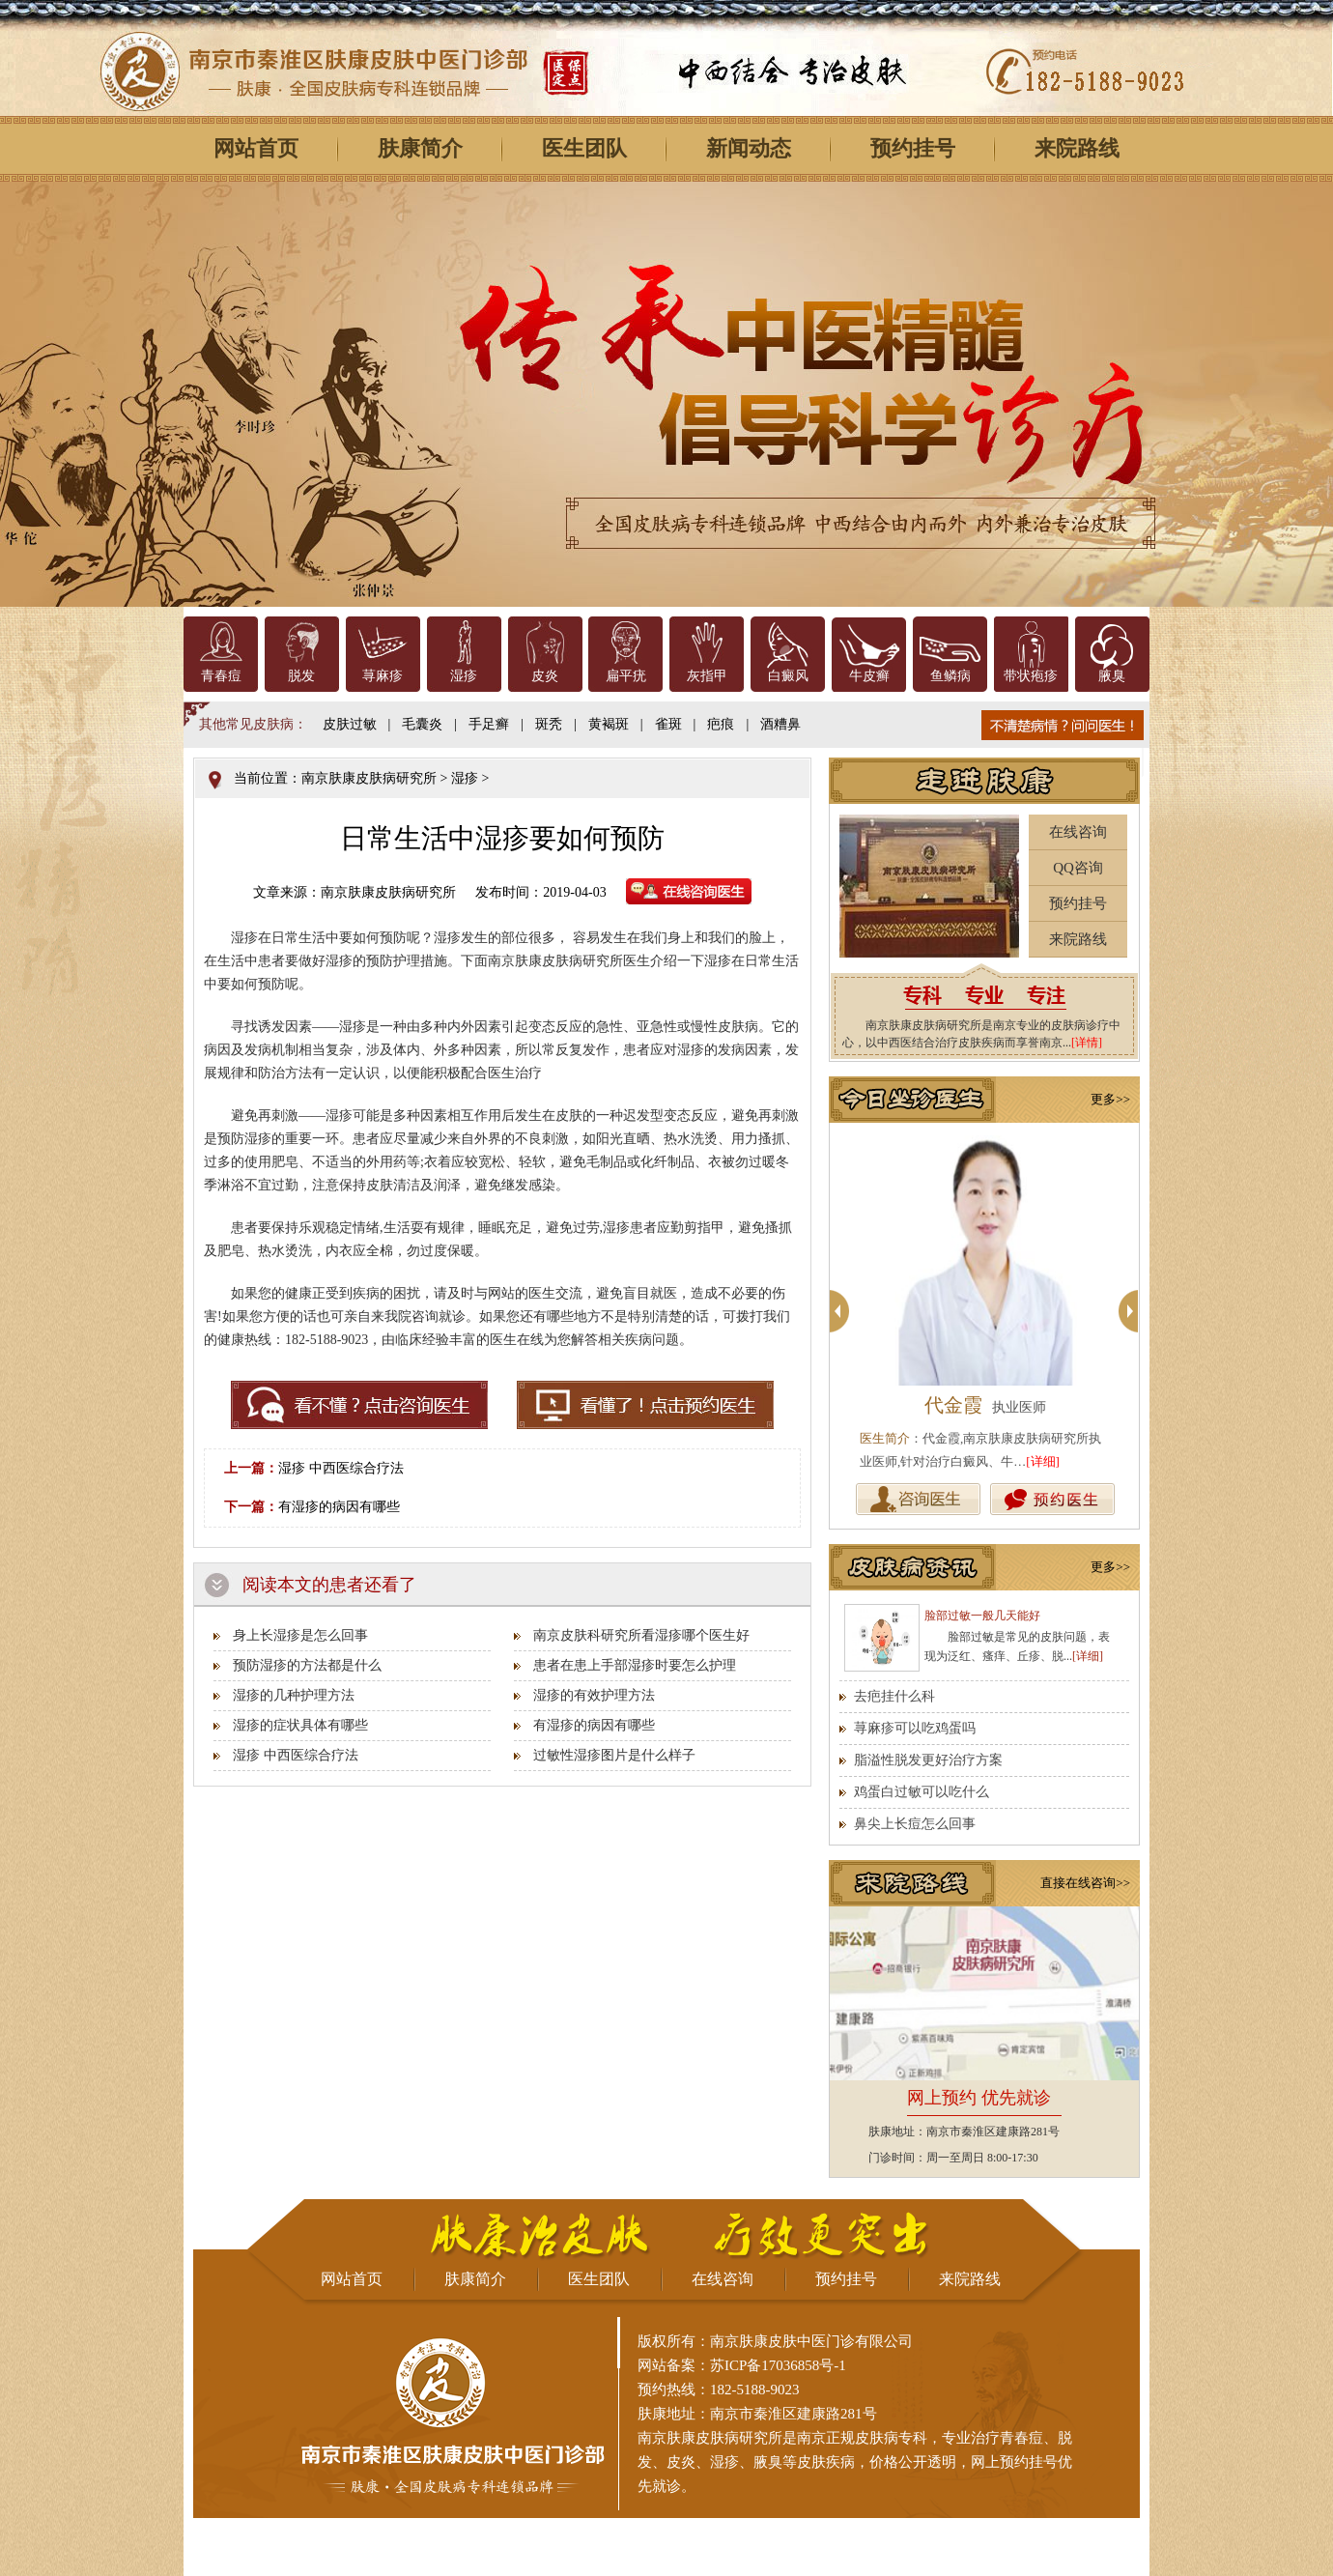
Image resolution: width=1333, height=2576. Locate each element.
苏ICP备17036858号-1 (778, 2365)
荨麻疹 (382, 676)
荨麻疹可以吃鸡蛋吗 (915, 1728)
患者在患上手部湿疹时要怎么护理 (634, 1665)
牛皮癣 (869, 676)
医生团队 (584, 148)
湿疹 (463, 676)
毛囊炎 (422, 724)
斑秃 (548, 724)
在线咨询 (1078, 832)
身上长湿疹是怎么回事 (300, 1635)
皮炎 (544, 676)
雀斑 (668, 724)
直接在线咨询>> (1085, 1882)
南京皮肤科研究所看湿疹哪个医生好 (641, 1635)
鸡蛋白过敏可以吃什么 (921, 1792)
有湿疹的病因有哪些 (339, 1507)
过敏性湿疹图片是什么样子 (614, 1755)
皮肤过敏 (350, 724)
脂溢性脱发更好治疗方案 (928, 1760)
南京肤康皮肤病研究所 (369, 778)
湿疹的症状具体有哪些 (300, 1725)
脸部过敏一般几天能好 (982, 1615)
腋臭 (1111, 676)
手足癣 (488, 724)
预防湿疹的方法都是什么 (307, 1665)
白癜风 (788, 676)
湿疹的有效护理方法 (594, 1695)
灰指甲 (707, 676)
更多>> (1110, 1099)
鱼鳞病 (950, 676)
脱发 (301, 676)
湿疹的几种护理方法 (294, 1695)
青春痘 (221, 676)
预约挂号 (912, 148)
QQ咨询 (1078, 867)
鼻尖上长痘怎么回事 (915, 1824)
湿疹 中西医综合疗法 (341, 1468)
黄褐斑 (608, 724)
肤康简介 (420, 148)
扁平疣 (626, 676)
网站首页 (255, 148)
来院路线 (1077, 148)
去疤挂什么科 (894, 1696)
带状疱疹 (1031, 676)
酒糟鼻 (780, 724)
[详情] (1086, 1042)
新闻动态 (748, 148)
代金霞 (953, 1405)
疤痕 (720, 724)
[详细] (1043, 1461)
